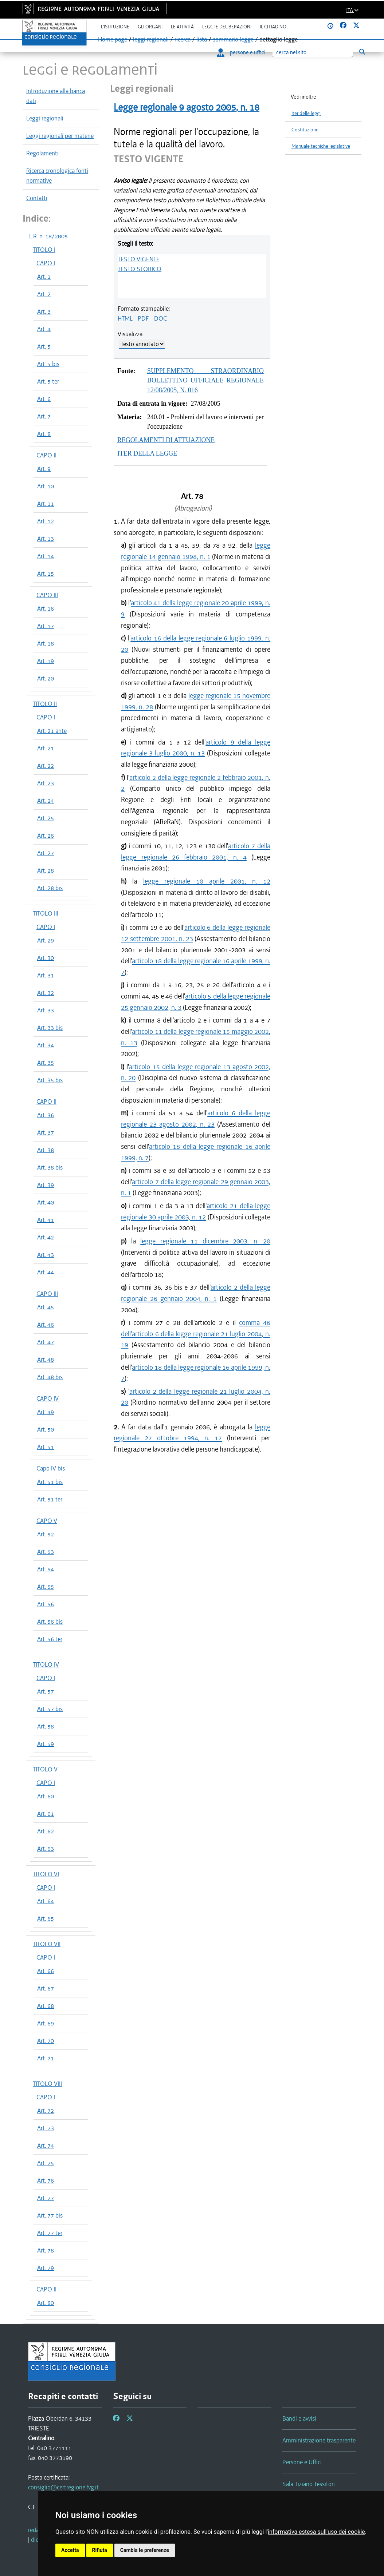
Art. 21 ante (52, 731)
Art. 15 (45, 573)
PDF (143, 318)
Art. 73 (45, 2128)
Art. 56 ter (49, 1639)
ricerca (183, 39)
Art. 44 (45, 1272)
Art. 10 (45, 486)
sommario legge (233, 39)
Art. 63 (45, 1849)
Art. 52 (45, 1534)
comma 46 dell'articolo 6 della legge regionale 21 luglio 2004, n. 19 (195, 1333)
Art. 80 (45, 2303)
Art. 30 (45, 958)
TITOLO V (45, 1769)
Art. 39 (45, 1185)
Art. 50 (45, 1429)
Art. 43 (45, 1255)
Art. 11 (45, 504)
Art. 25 (45, 818)
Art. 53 (45, 1552)
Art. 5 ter (48, 381)
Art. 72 (45, 2111)
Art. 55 (45, 1587)
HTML (125, 318)
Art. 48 (45, 1360)
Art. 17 (45, 626)
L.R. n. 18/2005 (48, 236)
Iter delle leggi (306, 113)
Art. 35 (45, 1063)
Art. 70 (45, 2041)
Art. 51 (45, 1447)
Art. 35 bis (50, 1080)
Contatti (36, 198)
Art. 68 (45, 2006)
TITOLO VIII (47, 2084)
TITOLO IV (46, 1664)
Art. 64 (45, 1901)
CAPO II (46, 455)
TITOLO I (44, 250)
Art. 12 (45, 521)
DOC (160, 318)
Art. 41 (45, 1220)
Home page (112, 39)
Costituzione (304, 129)
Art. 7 (44, 416)
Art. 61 (45, 1814)
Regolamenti (42, 153)
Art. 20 (45, 678)
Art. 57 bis (50, 1709)
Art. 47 (45, 1342)
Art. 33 (45, 1010)
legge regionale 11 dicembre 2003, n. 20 (205, 1241)
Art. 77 (45, 2198)
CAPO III (47, 595)
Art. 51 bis (50, 1482)
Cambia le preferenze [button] (144, 2550)
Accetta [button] (70, 2550)
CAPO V (46, 1521)
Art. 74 (45, 2146)
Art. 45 (45, 1307)
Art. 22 (45, 766)
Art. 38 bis (50, 1167)
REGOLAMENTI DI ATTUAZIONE (166, 440)
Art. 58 (45, 1726)
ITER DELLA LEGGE (147, 453)
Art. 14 (45, 556)
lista (201, 39)
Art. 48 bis (50, 1377)
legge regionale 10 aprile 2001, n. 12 (206, 881)
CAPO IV (47, 1398)
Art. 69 (45, 2023)
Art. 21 (45, 748)
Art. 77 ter (49, 2233)
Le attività (182, 27)
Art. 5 (44, 346)
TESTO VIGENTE (139, 259)
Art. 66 (45, 1971)
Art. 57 (45, 1691)
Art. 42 (45, 1237)
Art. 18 (45, 643)
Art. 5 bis (48, 364)
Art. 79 (45, 2268)
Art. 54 (45, 1569)
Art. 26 (45, 835)
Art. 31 (45, 975)
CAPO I (45, 263)
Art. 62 (45, 1831)
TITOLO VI (46, 1874)
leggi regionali (151, 39)
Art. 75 (45, 2163)
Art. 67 (45, 1988)
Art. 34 (45, 1045)
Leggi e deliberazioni (226, 27)
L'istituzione (115, 27)
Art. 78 (45, 2250)
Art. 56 (45, 1604)
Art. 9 (44, 469)
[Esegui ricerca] (362, 51)
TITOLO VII (46, 1944)
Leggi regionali (44, 118)
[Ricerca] (313, 52)
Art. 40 (45, 1202)
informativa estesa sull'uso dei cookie (316, 2531)
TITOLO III (45, 913)
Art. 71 (45, 2058)
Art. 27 (45, 853)
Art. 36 (45, 1115)
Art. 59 (45, 1744)
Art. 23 (45, 783)
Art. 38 (45, 1150)
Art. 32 (45, 993)
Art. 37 (45, 1132)
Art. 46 (45, 1325)
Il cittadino (273, 27)
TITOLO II (45, 704)
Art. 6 (44, 399)
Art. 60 (45, 1796)
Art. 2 (44, 294)
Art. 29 (45, 940)
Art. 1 (44, 277)
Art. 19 (45, 661)
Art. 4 (44, 329)
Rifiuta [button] (99, 2550)
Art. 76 (45, 2180)
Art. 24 (45, 801)
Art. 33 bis (50, 1028)
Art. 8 (44, 434)
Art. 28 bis (50, 888)
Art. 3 (44, 311)
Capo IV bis (50, 1468)
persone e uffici (241, 52)
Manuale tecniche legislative (320, 146)
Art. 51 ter (49, 1499)
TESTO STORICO (139, 269)
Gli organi (150, 27)
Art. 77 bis (50, 2215)
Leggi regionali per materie (60, 136)
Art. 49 (45, 1412)
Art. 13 (45, 539)
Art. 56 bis (50, 1622)
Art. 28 (45, 870)
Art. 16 (45, 608)
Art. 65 (45, 1918)
